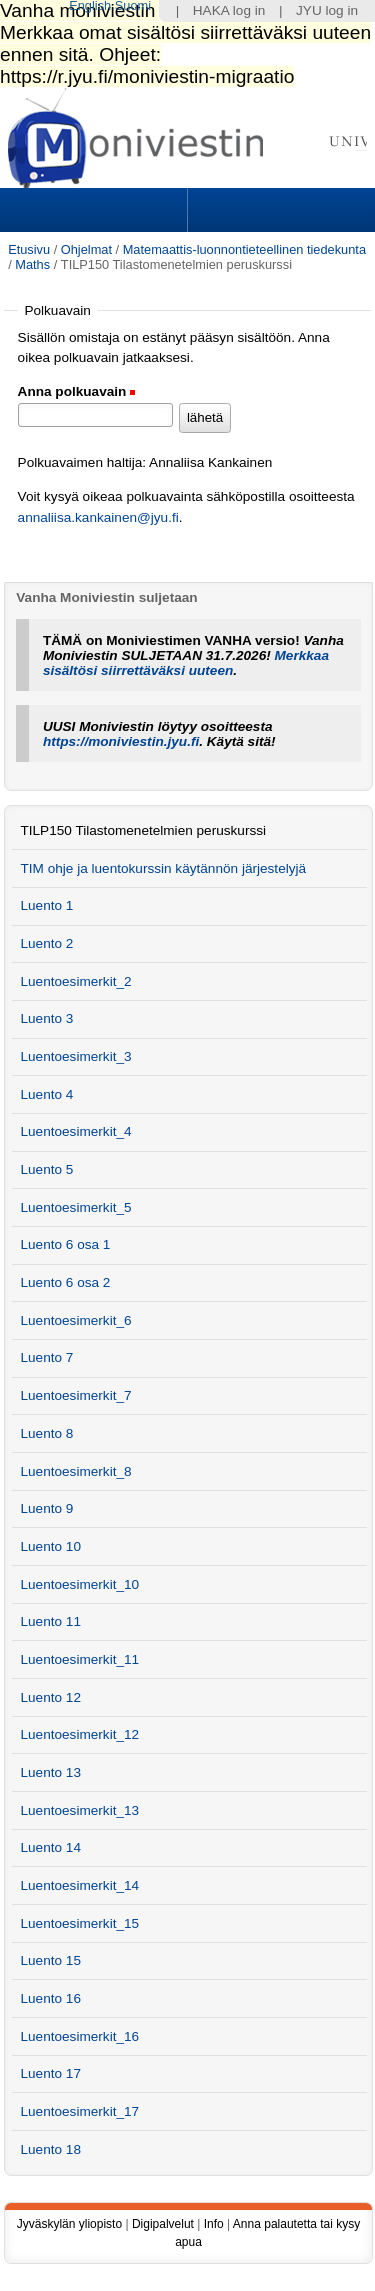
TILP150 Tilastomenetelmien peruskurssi (143, 830)
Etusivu (29, 249)
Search (279, 210)
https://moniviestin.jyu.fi (121, 741)
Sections (96, 210)
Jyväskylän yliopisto (69, 2224)
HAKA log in (229, 10)
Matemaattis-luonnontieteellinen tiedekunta (244, 249)
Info (214, 2224)
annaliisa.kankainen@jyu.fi (98, 517)
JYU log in (327, 10)
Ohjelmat (86, 249)
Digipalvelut (163, 2224)
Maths (32, 264)
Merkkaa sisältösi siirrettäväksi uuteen (186, 663)
